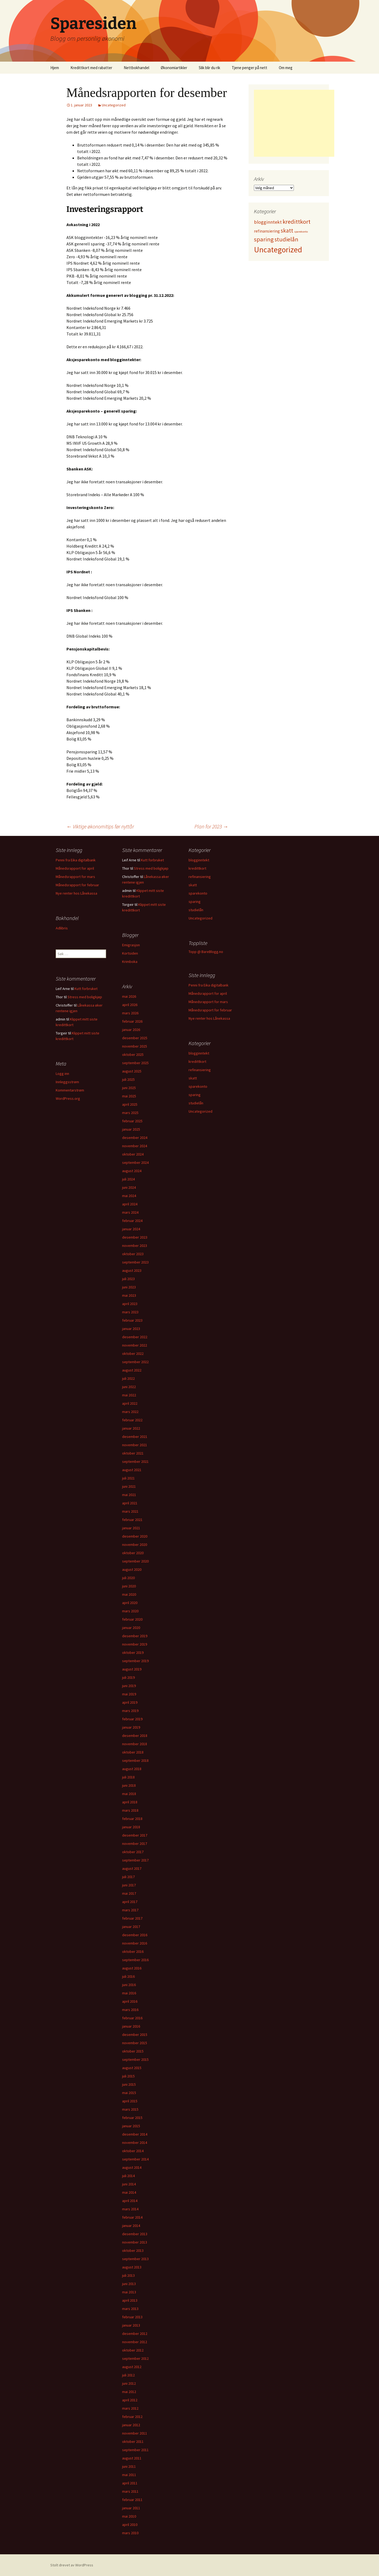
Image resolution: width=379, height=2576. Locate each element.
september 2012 (135, 2358)
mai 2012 (129, 2391)
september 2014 (135, 2159)
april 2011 (129, 2483)
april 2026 (129, 1004)
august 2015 (131, 2067)
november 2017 (134, 1843)
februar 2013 (132, 2317)
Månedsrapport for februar (77, 885)
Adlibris (62, 928)
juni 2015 (129, 2084)
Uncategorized (114, 105)
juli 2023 (128, 1278)
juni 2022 (129, 1386)
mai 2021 (129, 1494)
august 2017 (131, 1868)
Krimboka (129, 961)
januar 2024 (131, 1229)
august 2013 (131, 2267)
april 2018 (129, 1802)
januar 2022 (131, 1428)
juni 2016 (129, 1984)
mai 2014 (129, 2192)
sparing (195, 901)
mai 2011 (129, 2474)
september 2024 (135, 1162)
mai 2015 (129, 2092)
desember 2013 (134, 2233)
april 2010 (129, 2524)
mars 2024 (130, 1212)
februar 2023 (132, 1320)
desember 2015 (134, 2034)
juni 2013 (129, 2283)
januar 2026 (131, 1029)
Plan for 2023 (211, 826)
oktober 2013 (133, 2250)
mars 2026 (130, 1013)
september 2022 (135, 1361)
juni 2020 (129, 1586)
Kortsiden (130, 953)
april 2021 (129, 1503)
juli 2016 (128, 1976)
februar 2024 (132, 1220)
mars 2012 (130, 2408)
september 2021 (135, 1461)
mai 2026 (129, 996)
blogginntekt (199, 860)
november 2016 (134, 1943)
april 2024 (129, 1204)
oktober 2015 (133, 2051)
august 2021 (131, 1469)
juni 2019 (129, 1685)
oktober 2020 (133, 1552)
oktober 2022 (133, 1353)
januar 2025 (131, 1129)
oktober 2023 (133, 1253)
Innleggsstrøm (67, 1081)
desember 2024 (134, 1137)
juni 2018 (129, 1785)
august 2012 (131, 2366)
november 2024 (134, 1145)
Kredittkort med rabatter (91, 67)
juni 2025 (129, 1087)
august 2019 (131, 1669)
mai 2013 (129, 2292)
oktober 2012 (133, 2350)
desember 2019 (134, 1635)
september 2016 (135, 1959)
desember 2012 (134, 2333)
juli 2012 (128, 2375)
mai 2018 (129, 1793)
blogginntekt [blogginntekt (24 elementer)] (268, 222)
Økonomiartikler (174, 67)
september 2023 (135, 1262)
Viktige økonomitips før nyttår (100, 826)
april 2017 (129, 1901)
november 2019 (134, 1644)
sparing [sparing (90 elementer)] (264, 239)
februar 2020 (132, 1619)
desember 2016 (134, 1934)
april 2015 (129, 2101)
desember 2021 (134, 1436)
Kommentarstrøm (70, 1090)
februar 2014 (132, 2217)
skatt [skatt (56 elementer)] (287, 230)
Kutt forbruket (152, 860)
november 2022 (134, 1345)
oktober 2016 (133, 1951)
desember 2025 (134, 1037)
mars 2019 (130, 1710)
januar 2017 (131, 1926)
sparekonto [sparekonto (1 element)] (301, 231)
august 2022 (131, 1370)
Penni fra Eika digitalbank (76, 860)
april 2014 (129, 2200)
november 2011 (134, 2433)
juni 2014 (129, 2184)
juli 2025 (128, 1079)
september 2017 (135, 1860)
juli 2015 (128, 2076)
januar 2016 (131, 2026)
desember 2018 (134, 1735)
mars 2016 (130, 2009)
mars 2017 (130, 1910)
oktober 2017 (133, 1851)
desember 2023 (134, 1237)
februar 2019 (132, 1719)
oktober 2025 (133, 1054)
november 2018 (134, 1743)
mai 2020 (129, 1594)
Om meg (285, 67)
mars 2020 (130, 1611)
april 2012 (129, 2400)
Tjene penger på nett (249, 67)
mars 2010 (130, 2532)
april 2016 (129, 2001)
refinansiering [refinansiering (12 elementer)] (267, 231)
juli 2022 (128, 1378)
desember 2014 (134, 2134)
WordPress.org (68, 1098)
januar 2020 (131, 1627)
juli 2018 (128, 1777)
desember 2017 (134, 1835)
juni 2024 (129, 1187)
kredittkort (197, 868)
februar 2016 (132, 2018)
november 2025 (134, 1046)
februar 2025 (132, 1121)
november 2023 (134, 1245)
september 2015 (135, 2059)
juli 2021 (128, 1478)
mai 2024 (129, 1195)
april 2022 (129, 1403)
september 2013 (135, 2258)
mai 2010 (129, 2516)
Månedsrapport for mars (75, 876)
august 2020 (131, 1569)
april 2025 (129, 1104)
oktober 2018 (133, 1752)
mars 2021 (130, 1511)
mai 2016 (129, 1993)
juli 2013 (128, 2275)
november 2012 (134, 2341)
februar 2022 (132, 1420)
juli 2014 (128, 2175)
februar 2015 (132, 2117)
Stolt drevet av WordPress (71, 2565)
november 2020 (134, 1544)
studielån (196, 909)
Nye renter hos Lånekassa (76, 893)
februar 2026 (132, 1021)
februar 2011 (132, 2499)
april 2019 (129, 1702)
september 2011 (135, 2449)
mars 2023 (130, 1312)
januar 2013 (131, 2325)
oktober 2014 (133, 2150)
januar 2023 (131, 1328)
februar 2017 (132, 1918)
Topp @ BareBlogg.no (206, 951)
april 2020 (129, 1602)
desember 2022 (134, 1336)
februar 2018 (132, 1818)
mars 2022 (130, 1411)
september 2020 (135, 1561)
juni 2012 (129, 2383)
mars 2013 (130, 2308)
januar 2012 (131, 2424)
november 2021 (134, 1444)
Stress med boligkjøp (151, 868)
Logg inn (62, 1073)
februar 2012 (132, 2416)
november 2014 (134, 2142)
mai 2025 (129, 1096)
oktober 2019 (133, 1652)
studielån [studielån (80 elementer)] (286, 239)
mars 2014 (130, 2209)
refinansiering (200, 876)
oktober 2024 (133, 1154)
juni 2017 (129, 1885)
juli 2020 (128, 1577)
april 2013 (129, 2300)
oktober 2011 (133, 2441)
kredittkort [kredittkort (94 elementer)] (296, 221)
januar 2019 (131, 1727)
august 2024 (131, 1170)
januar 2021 (131, 1528)
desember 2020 (134, 1536)
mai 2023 (129, 1295)
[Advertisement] (294, 123)
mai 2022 (129, 1395)
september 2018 (135, 1760)
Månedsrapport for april (75, 868)
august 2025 (131, 1071)
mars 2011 (130, 2491)
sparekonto (198, 893)
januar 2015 (131, 2125)
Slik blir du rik (209, 67)
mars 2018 (130, 1810)
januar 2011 (131, 2508)
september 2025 (135, 1062)
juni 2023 (129, 1287)
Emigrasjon (131, 945)
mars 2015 (130, 2109)
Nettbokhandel (136, 67)
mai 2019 (129, 1694)
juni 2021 (129, 1486)
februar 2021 (132, 1519)
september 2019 (135, 1660)
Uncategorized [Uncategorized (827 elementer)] (278, 250)
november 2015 (134, 2042)
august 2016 (131, 1968)
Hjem (54, 67)
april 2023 (129, 1303)
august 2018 (131, 1768)
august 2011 (131, 2458)
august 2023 (131, 1270)
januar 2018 (131, 1826)
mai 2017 (129, 1893)
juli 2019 (128, 1677)
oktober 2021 (133, 1453)
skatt (193, 885)
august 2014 (131, 2167)
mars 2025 (130, 1112)
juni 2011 (129, 2466)
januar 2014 (131, 2225)
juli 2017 (128, 1876)
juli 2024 (128, 1179)
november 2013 (134, 2242)
